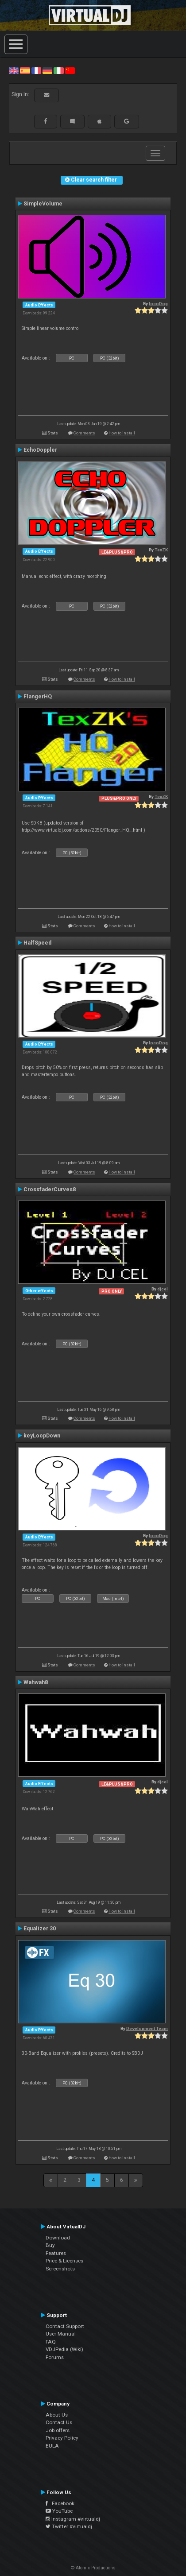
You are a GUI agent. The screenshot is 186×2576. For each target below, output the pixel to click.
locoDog (158, 303)
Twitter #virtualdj (69, 2526)
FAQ (51, 2342)
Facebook (60, 2503)
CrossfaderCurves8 (49, 1189)
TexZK (161, 549)
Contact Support (65, 2326)
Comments (84, 432)
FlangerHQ (37, 696)
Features (56, 2253)
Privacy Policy (62, 2438)
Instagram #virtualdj (73, 2519)
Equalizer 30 (39, 1928)
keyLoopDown (41, 1436)
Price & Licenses (64, 2261)
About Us (57, 2415)
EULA (52, 2446)
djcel (162, 1288)
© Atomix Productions (93, 2568)
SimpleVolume (42, 204)
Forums (55, 2357)
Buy (50, 2245)
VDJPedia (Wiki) (64, 2349)
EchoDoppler (40, 450)
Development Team (147, 2028)
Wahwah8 (35, 1682)
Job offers (58, 2430)
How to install (121, 432)
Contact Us (59, 2422)
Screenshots (60, 2269)
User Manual (61, 2334)
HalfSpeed (37, 943)
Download (58, 2238)
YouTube (59, 2511)
